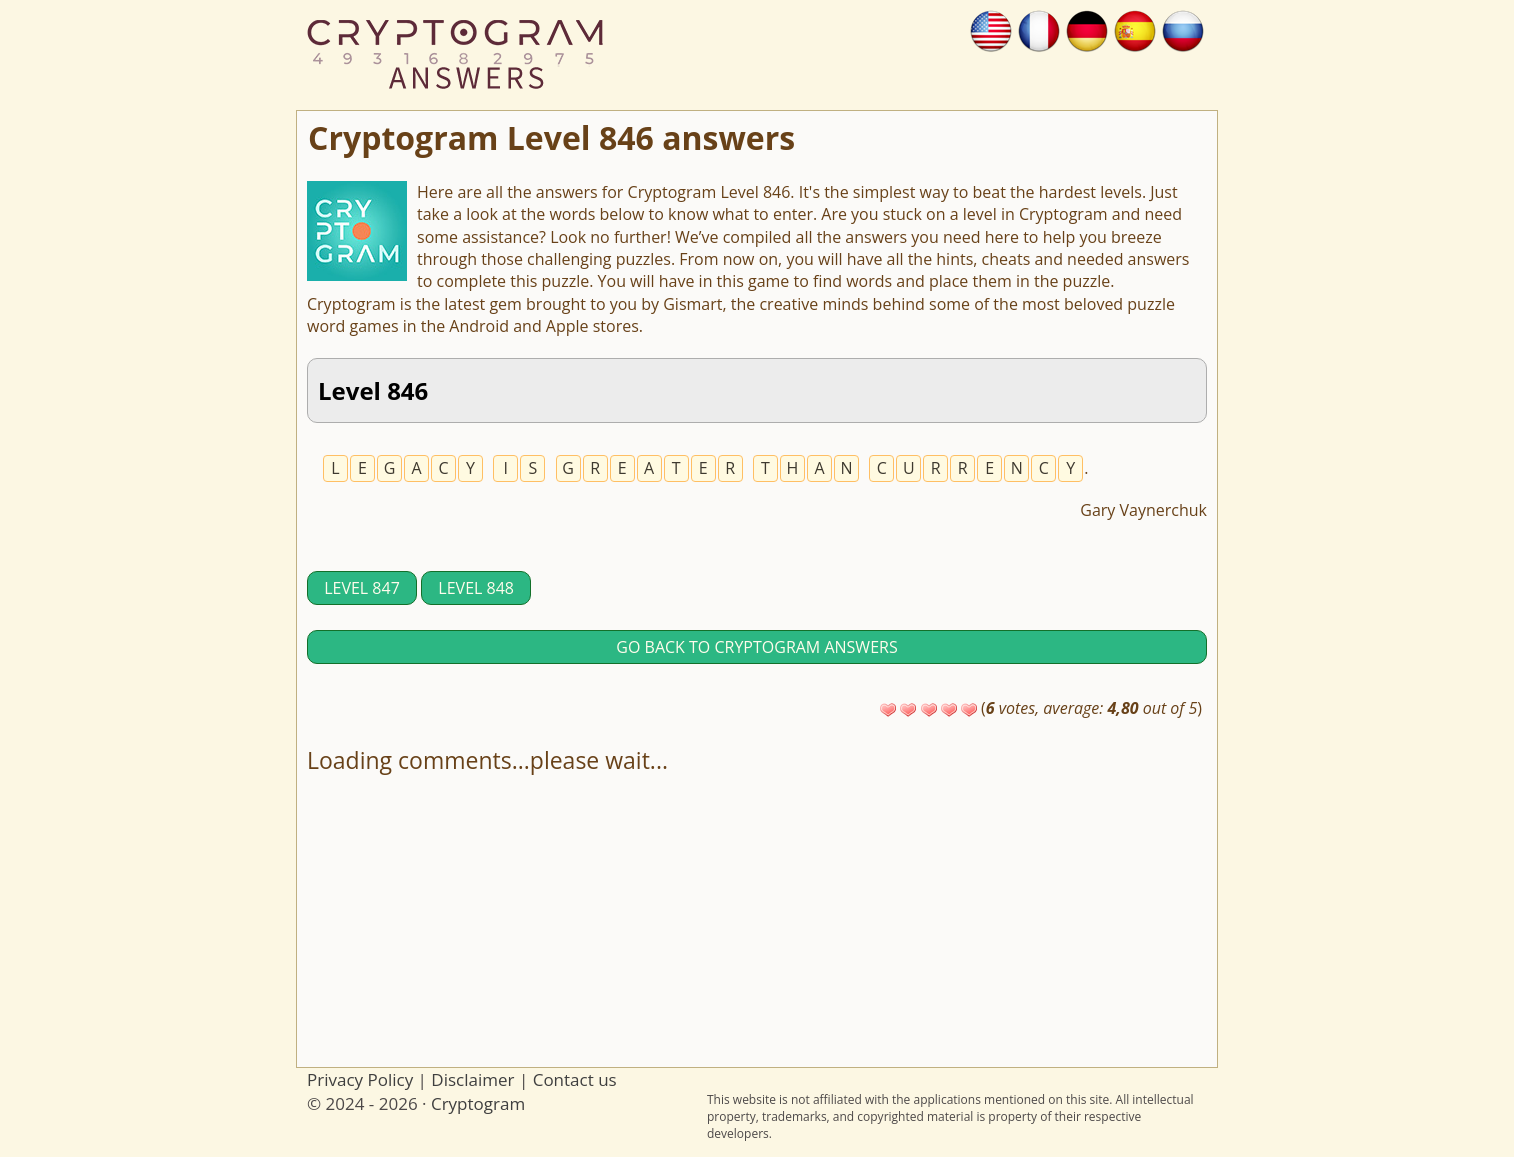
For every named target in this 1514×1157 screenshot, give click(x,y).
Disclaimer (472, 1079)
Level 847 (362, 588)
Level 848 (476, 588)
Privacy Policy (360, 1079)
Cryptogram (478, 1103)
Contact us (575, 1079)
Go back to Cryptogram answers (756, 647)
